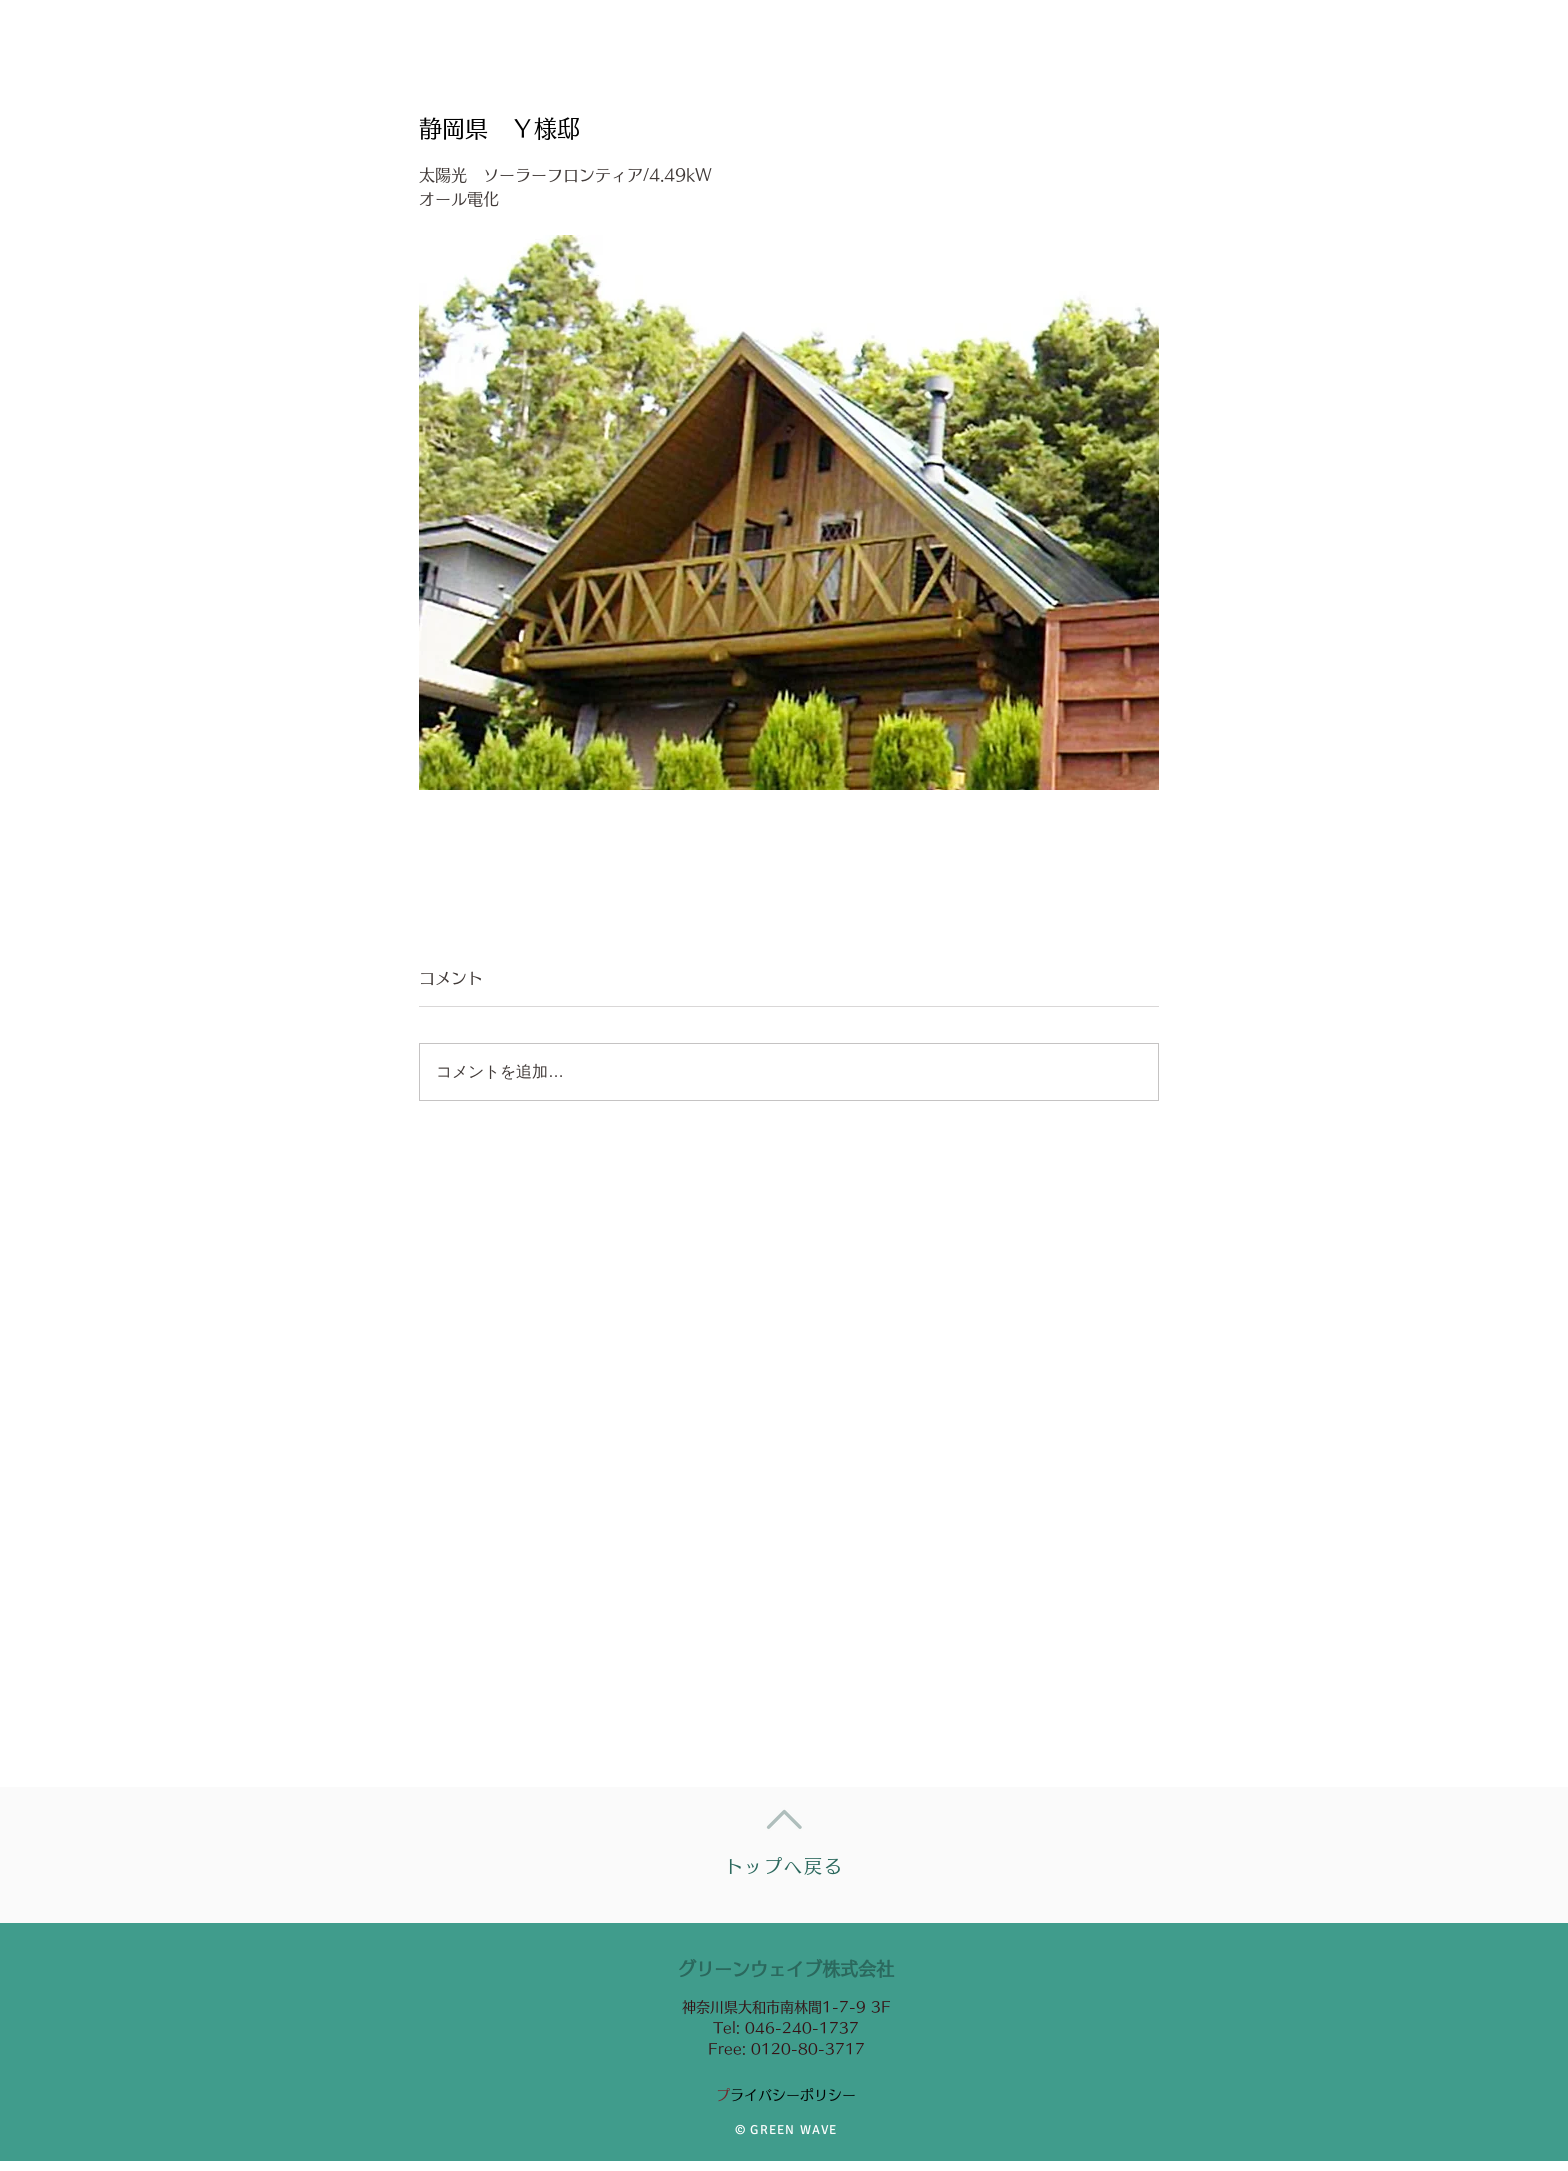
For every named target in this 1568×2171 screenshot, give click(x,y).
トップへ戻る (784, 1866)
